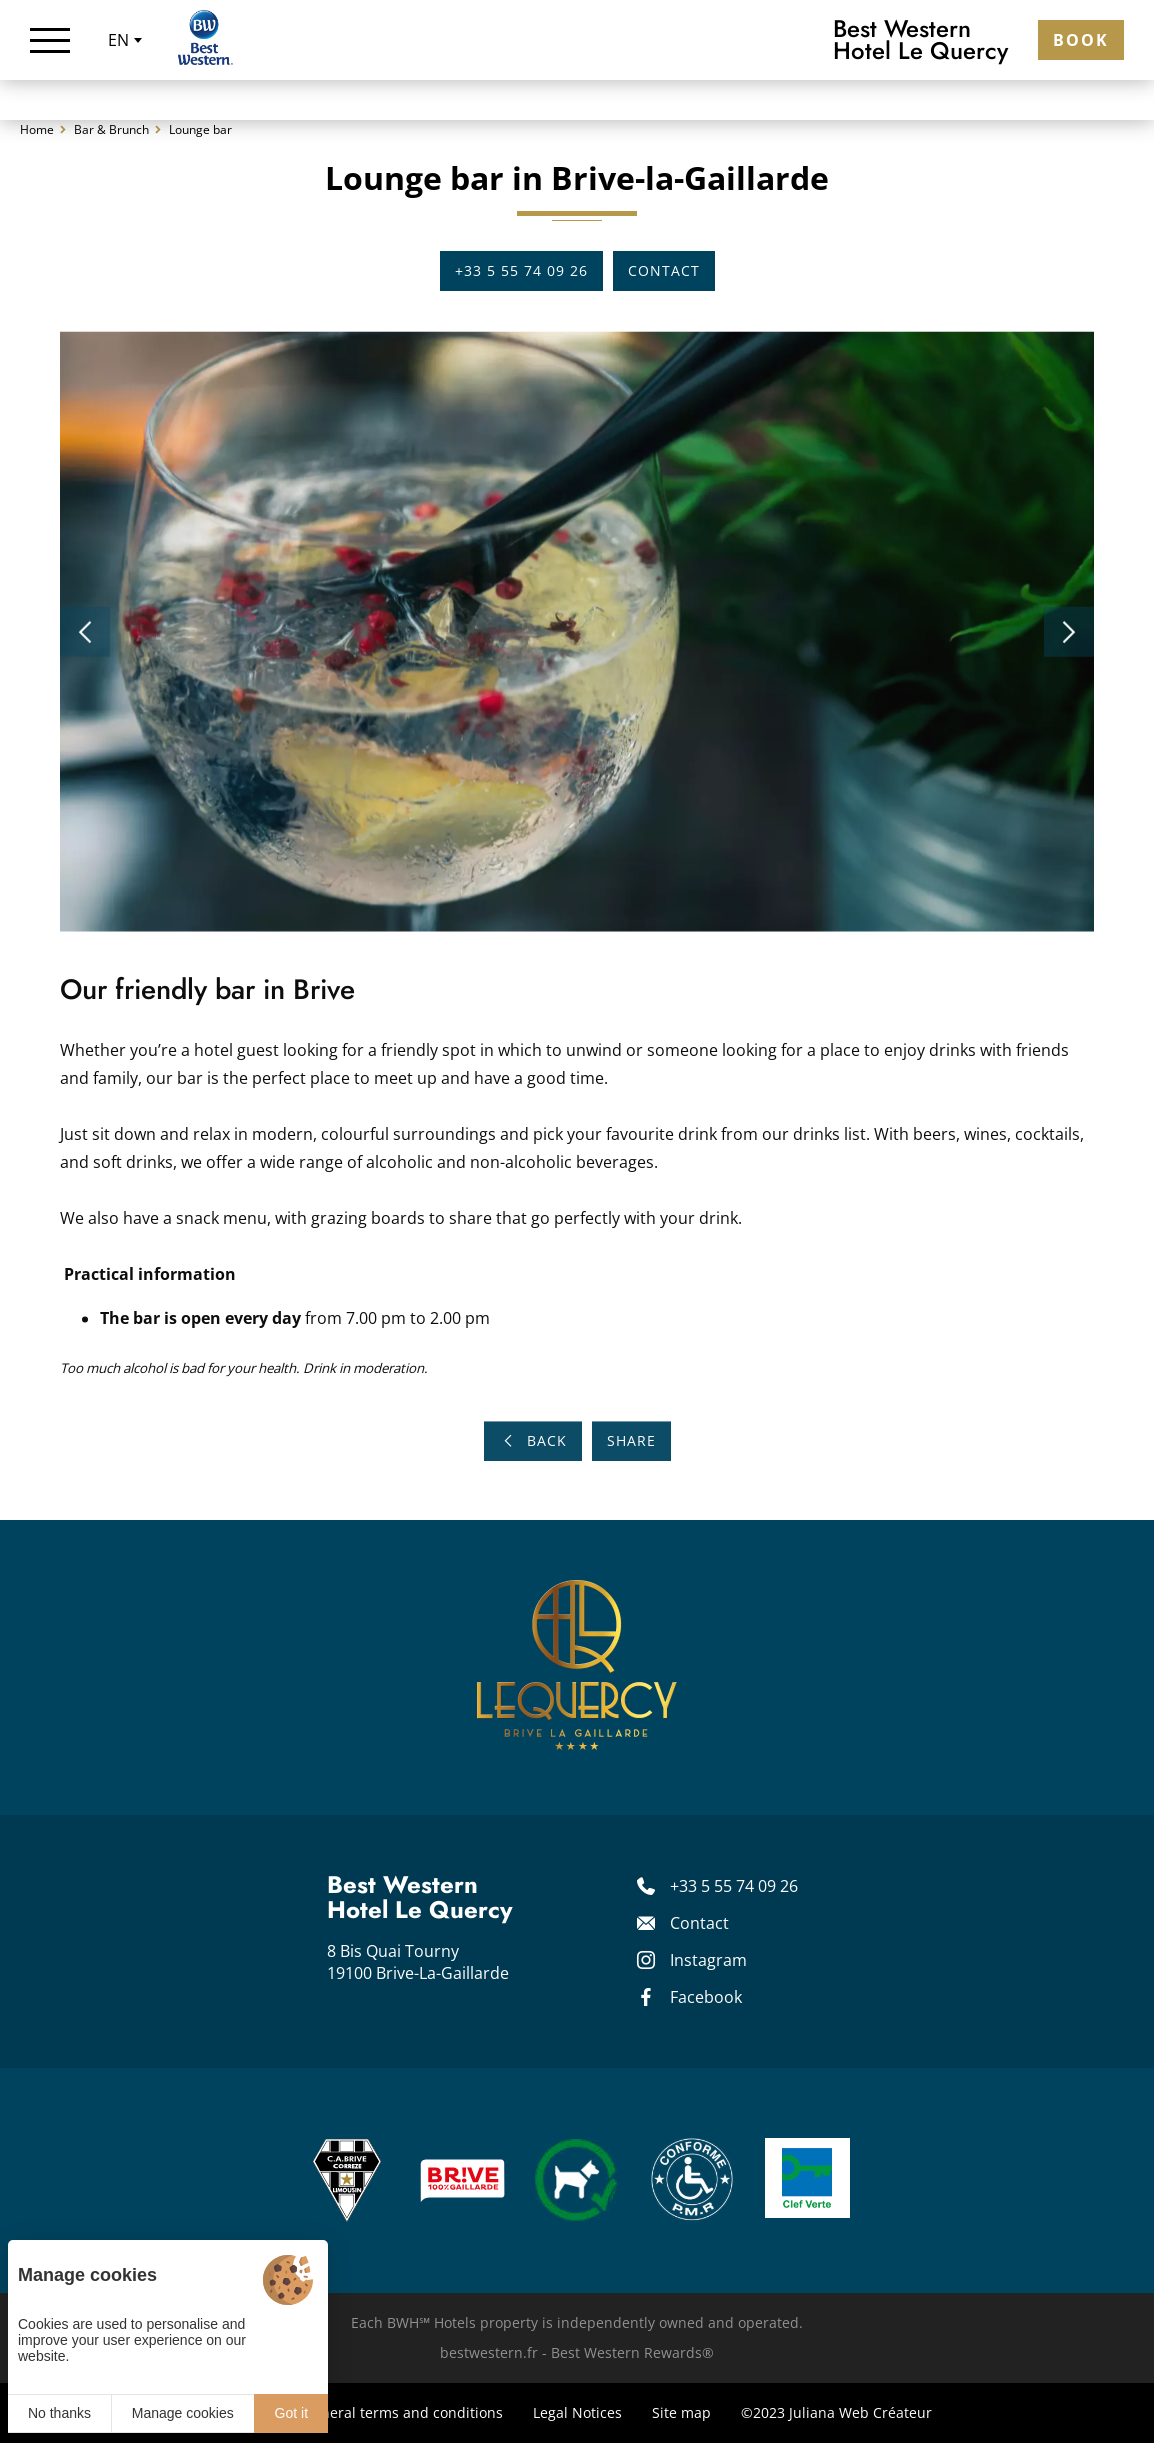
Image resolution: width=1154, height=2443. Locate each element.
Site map (681, 2412)
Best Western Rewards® (632, 2352)
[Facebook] (732, 1997)
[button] (85, 638)
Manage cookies (183, 2413)
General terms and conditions (403, 2412)
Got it (291, 2413)
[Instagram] (732, 1960)
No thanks (59, 2413)
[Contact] (732, 1923)
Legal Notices (577, 2412)
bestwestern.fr (489, 2352)
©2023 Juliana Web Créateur (836, 2412)
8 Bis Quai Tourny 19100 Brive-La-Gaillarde (418, 1962)
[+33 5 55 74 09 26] (732, 1886)
